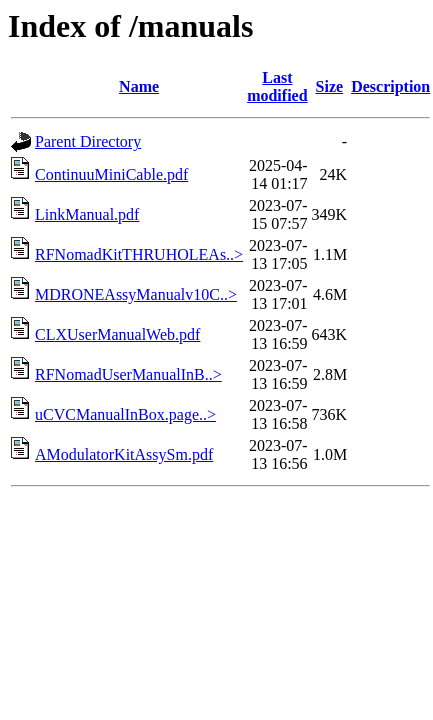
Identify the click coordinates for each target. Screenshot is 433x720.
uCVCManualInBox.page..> (125, 414)
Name (139, 86)
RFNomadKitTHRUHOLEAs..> (139, 254)
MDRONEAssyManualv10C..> (136, 294)
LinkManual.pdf (87, 214)
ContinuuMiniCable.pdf (111, 174)
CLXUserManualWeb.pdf (117, 334)
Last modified (277, 86)
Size (330, 86)
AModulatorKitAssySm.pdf (124, 454)
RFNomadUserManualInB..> (128, 374)
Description (390, 86)
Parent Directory (88, 141)
